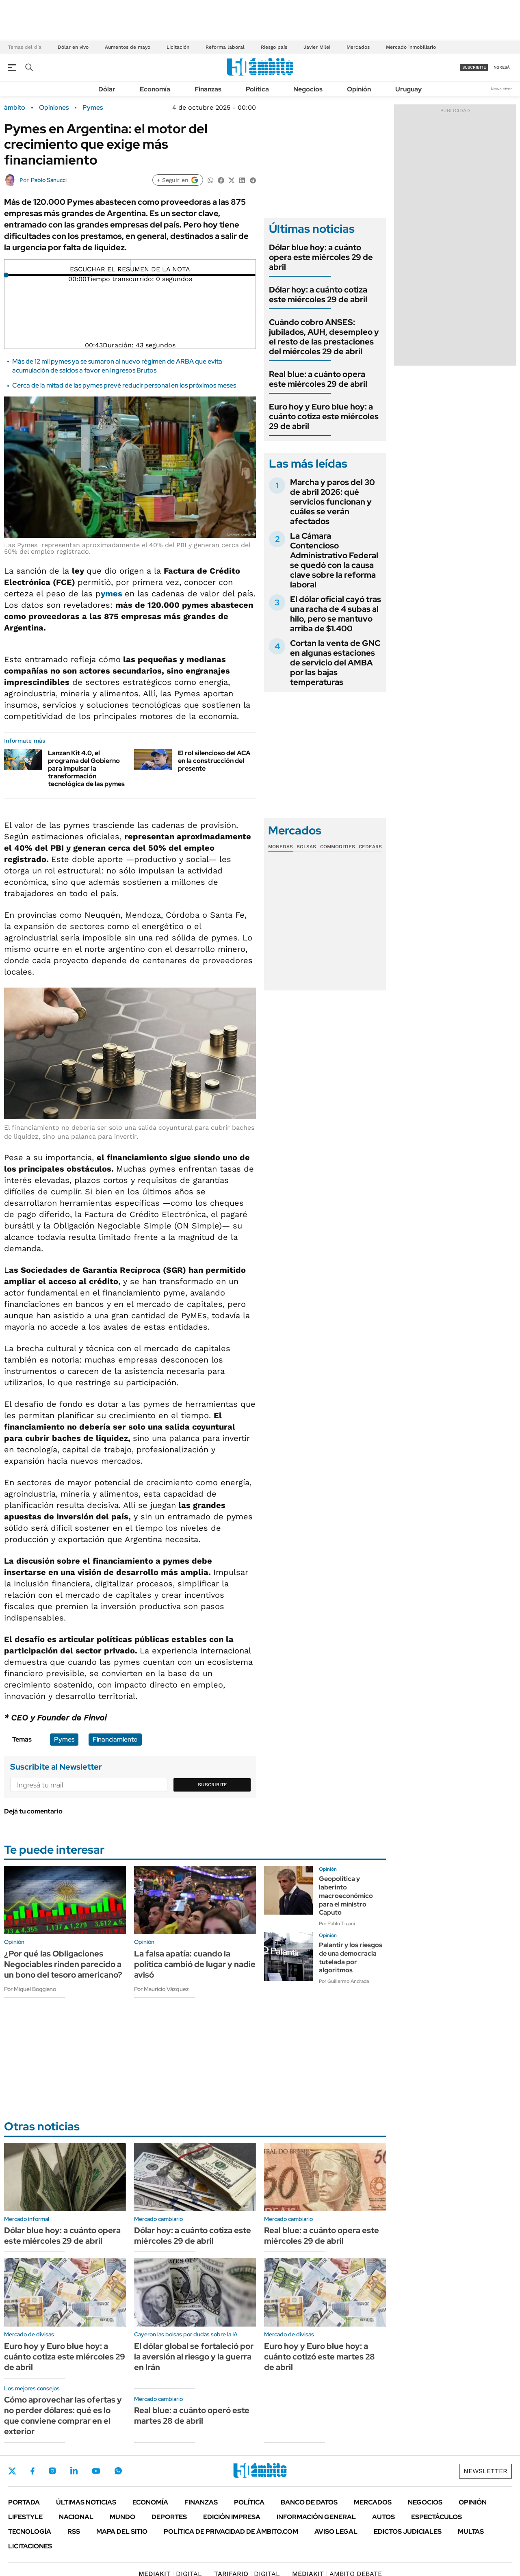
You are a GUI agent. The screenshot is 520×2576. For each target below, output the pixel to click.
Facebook (32, 2470)
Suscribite (212, 1784)
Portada (24, 2502)
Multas (471, 2531)
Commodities (337, 846)
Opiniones (54, 107)
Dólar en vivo (73, 47)
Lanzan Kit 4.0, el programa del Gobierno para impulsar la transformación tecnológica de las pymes (86, 769)
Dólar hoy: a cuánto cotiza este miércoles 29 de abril (318, 294)
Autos (383, 2517)
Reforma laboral (225, 47)
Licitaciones (30, 2546)
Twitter (12, 2471)
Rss (73, 2531)
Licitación (178, 47)
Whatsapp (118, 2470)
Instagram (52, 2470)
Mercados (358, 47)
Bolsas (306, 846)
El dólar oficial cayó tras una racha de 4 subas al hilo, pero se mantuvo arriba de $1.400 (335, 614)
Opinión (359, 89)
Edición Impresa (231, 2517)
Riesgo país (274, 47)
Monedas (280, 846)
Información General (316, 2517)
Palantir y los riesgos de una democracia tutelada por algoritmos (350, 1957)
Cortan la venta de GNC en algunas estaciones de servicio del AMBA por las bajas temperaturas (335, 662)
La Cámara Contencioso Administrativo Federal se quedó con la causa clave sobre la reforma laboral (334, 560)
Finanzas (208, 89)
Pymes (92, 107)
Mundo (122, 2517)
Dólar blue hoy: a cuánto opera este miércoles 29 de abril (321, 257)
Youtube (96, 2471)
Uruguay (408, 89)
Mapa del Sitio (121, 2531)
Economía (155, 89)
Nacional (76, 2517)
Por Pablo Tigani (337, 1923)
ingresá (501, 67)
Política (257, 89)
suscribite (474, 67)
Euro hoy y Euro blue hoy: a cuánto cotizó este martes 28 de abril (319, 2356)
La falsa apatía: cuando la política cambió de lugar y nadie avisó (195, 1964)
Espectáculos (436, 2517)
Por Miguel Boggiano (30, 1989)
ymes (113, 593)
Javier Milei (316, 47)
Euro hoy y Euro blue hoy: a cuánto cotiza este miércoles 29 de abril (324, 416)
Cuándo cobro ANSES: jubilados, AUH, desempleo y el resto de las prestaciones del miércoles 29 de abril (324, 337)
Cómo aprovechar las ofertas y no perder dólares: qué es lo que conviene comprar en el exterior (63, 2415)
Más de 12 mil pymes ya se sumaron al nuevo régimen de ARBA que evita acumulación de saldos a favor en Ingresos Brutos (117, 366)
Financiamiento (115, 1739)
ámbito (14, 107)
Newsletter (501, 89)
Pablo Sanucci (49, 180)
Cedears (370, 846)
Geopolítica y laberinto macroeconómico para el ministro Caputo (346, 1895)
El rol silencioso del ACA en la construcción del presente (214, 761)
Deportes (169, 2517)
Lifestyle (25, 2517)
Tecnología (29, 2531)
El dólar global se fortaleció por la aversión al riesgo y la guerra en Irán (194, 2356)
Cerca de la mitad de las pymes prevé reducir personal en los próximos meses (124, 385)
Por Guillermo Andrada (344, 1981)
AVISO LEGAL (336, 2531)
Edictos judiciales (408, 2531)
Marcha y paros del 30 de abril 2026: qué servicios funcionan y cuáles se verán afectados (332, 501)
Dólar (106, 89)
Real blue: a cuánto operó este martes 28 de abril (191, 2415)
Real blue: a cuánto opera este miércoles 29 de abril (318, 379)
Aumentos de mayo (127, 47)
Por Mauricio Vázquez (161, 1989)
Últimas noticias (86, 2502)
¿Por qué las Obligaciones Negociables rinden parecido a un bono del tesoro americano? (63, 1964)
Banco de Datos (309, 2502)
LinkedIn (74, 2470)
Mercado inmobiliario (411, 47)
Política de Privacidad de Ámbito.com (231, 2531)
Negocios (308, 89)
